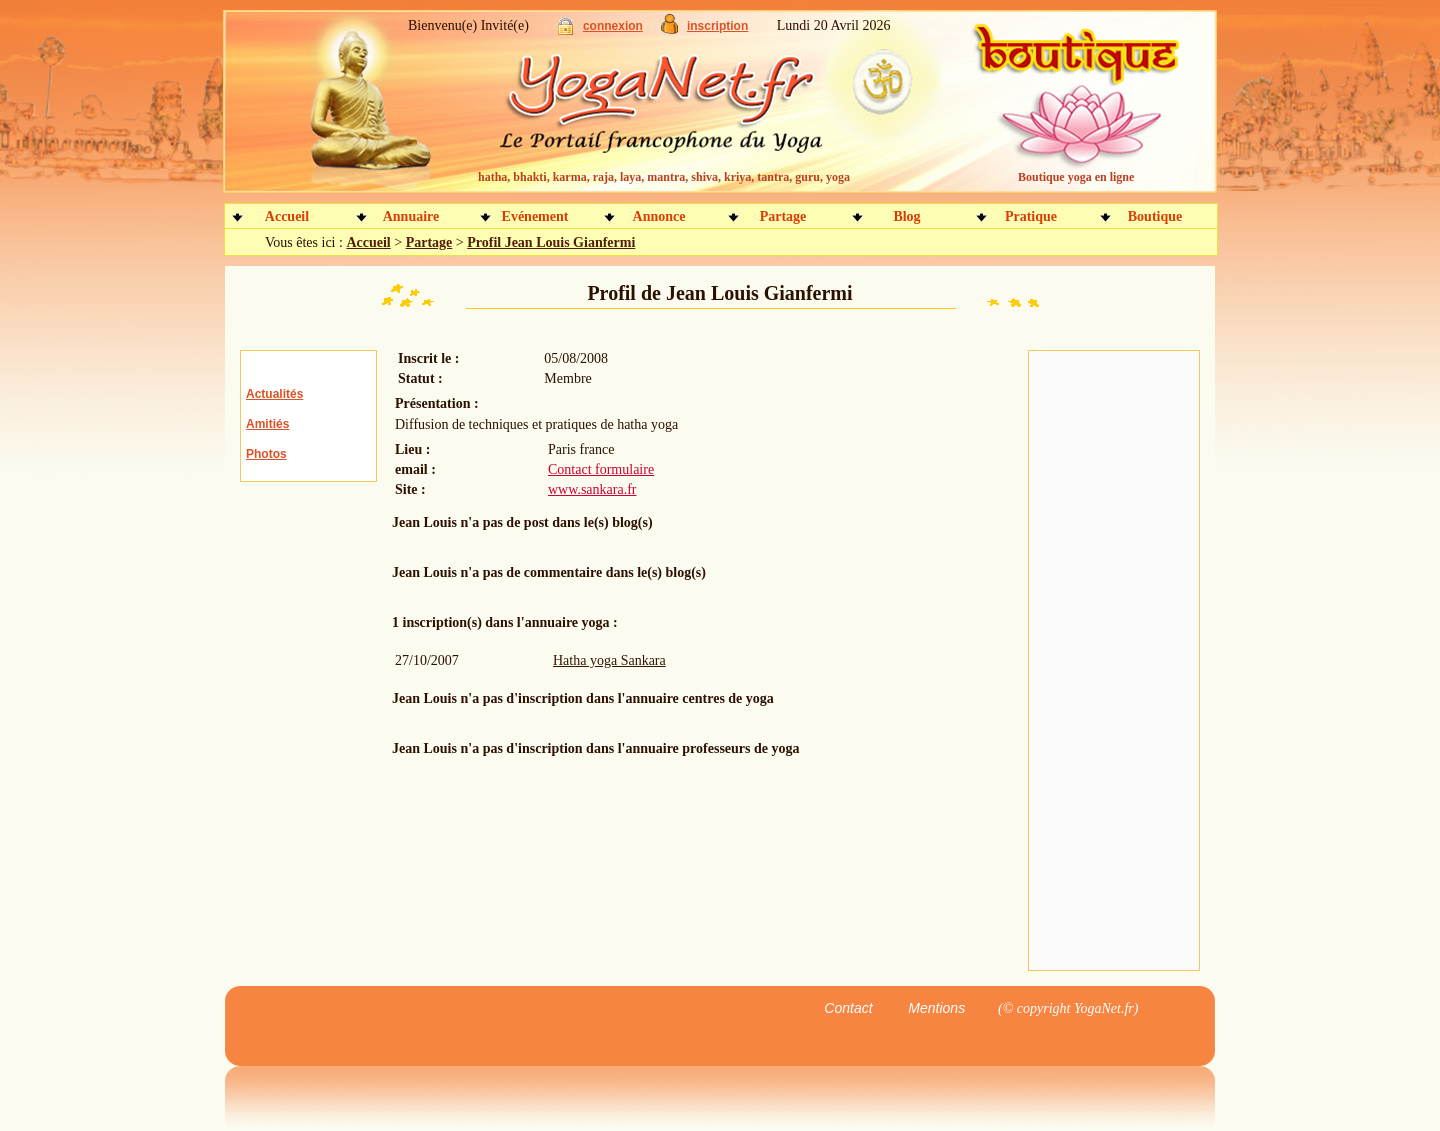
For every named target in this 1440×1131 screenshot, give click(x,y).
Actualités (274, 394)
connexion (613, 26)
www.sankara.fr (592, 489)
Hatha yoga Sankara (609, 660)
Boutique (1155, 216)
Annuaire (411, 216)
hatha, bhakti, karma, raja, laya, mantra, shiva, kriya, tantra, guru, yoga (664, 177)
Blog (906, 216)
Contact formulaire (601, 469)
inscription (717, 26)
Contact (848, 1008)
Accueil (287, 216)
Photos (266, 454)
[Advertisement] (1114, 661)
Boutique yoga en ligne (1076, 177)
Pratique (1031, 216)
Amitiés (267, 424)
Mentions (936, 1008)
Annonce (659, 216)
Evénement (535, 216)
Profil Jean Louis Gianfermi (551, 242)
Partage (783, 216)
